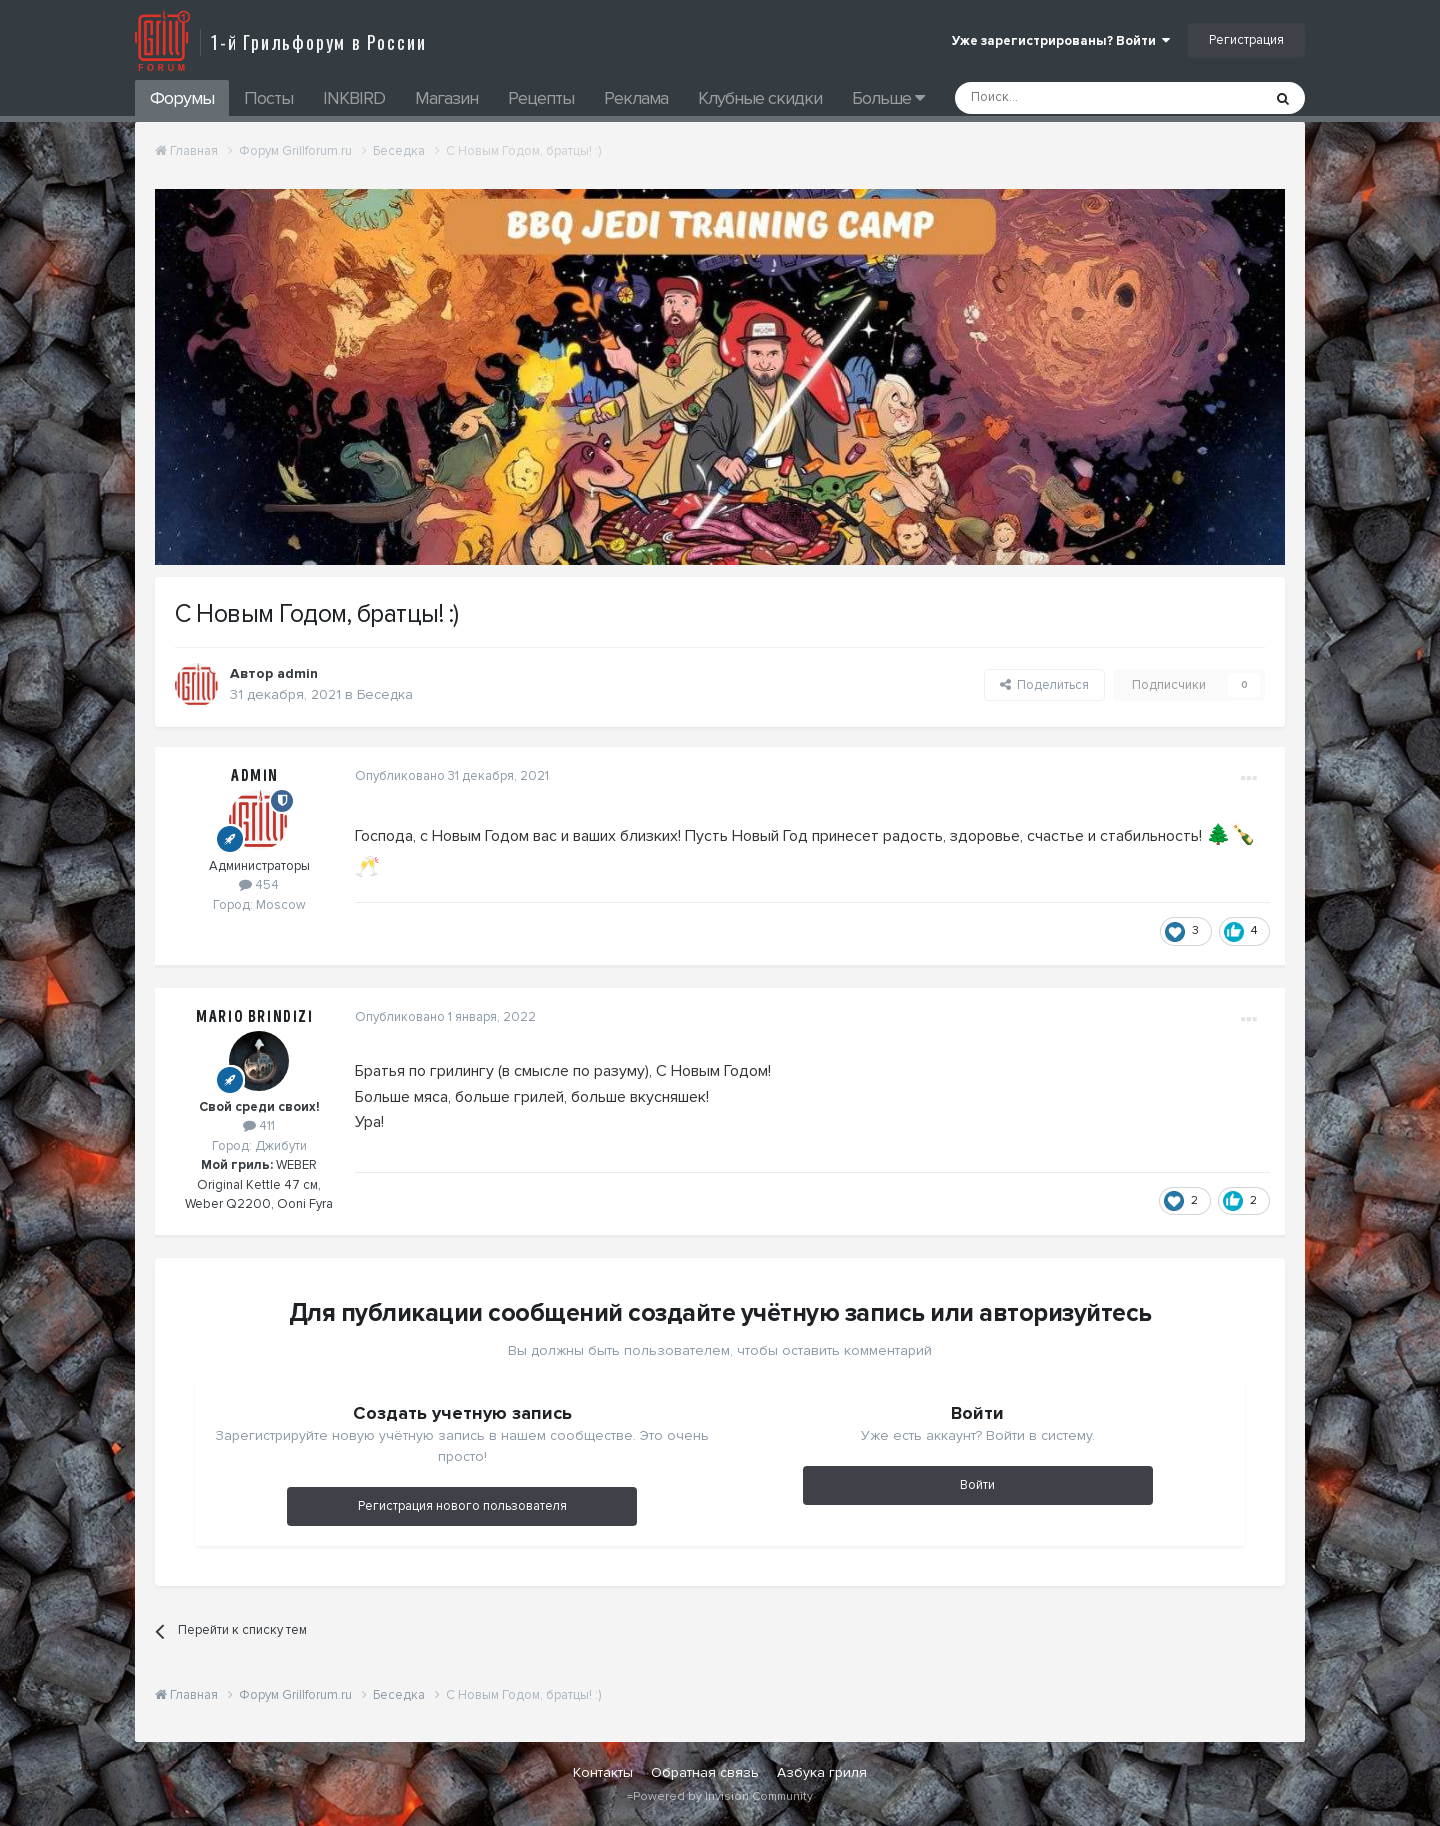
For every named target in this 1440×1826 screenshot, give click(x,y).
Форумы (182, 98)
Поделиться (1044, 685)
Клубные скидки (760, 98)
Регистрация (1246, 40)
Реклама (636, 98)
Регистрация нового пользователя (462, 1506)
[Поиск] (1063, 98)
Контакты (603, 1772)
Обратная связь (705, 1772)
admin (297, 673)
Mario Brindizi (254, 1017)
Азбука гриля (822, 1772)
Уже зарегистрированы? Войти (1061, 41)
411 (259, 1126)
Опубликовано (452, 776)
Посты (268, 98)
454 (259, 885)
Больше (888, 98)
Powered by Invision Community (723, 1796)
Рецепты (541, 98)
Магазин (446, 98)
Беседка (385, 694)
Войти (977, 1485)
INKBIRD (354, 98)
